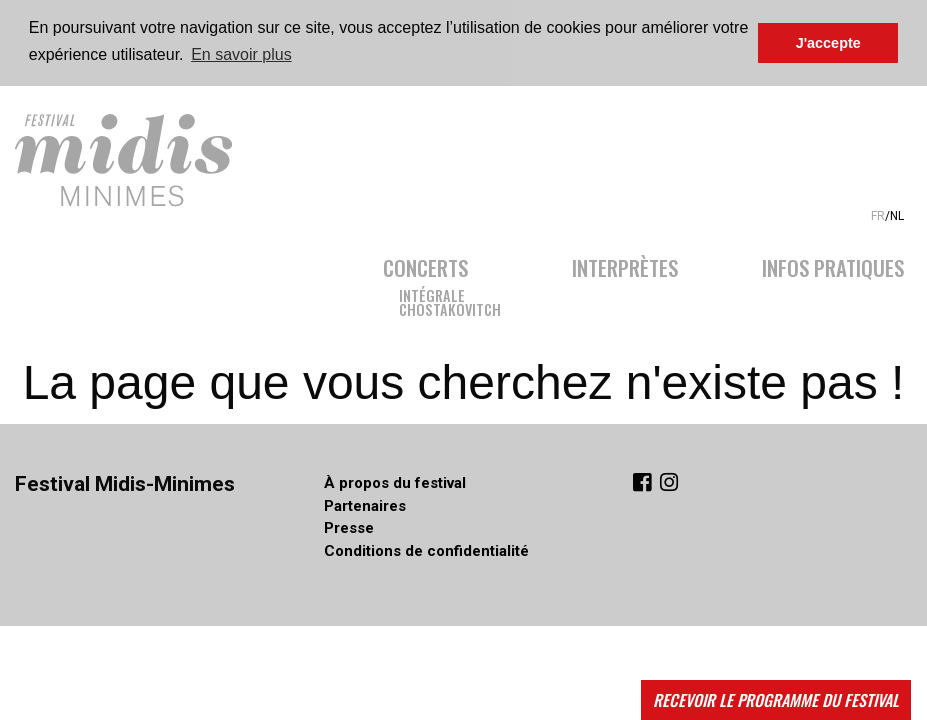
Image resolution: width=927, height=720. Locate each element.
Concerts (425, 263)
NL (897, 214)
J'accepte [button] (828, 43)
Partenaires (365, 505)
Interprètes (625, 263)
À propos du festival (395, 482)
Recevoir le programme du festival (776, 700)
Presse (349, 527)
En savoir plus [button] (241, 54)
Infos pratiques (833, 263)
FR (878, 214)
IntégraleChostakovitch (450, 299)
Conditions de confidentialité (426, 550)
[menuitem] (456, 280)
